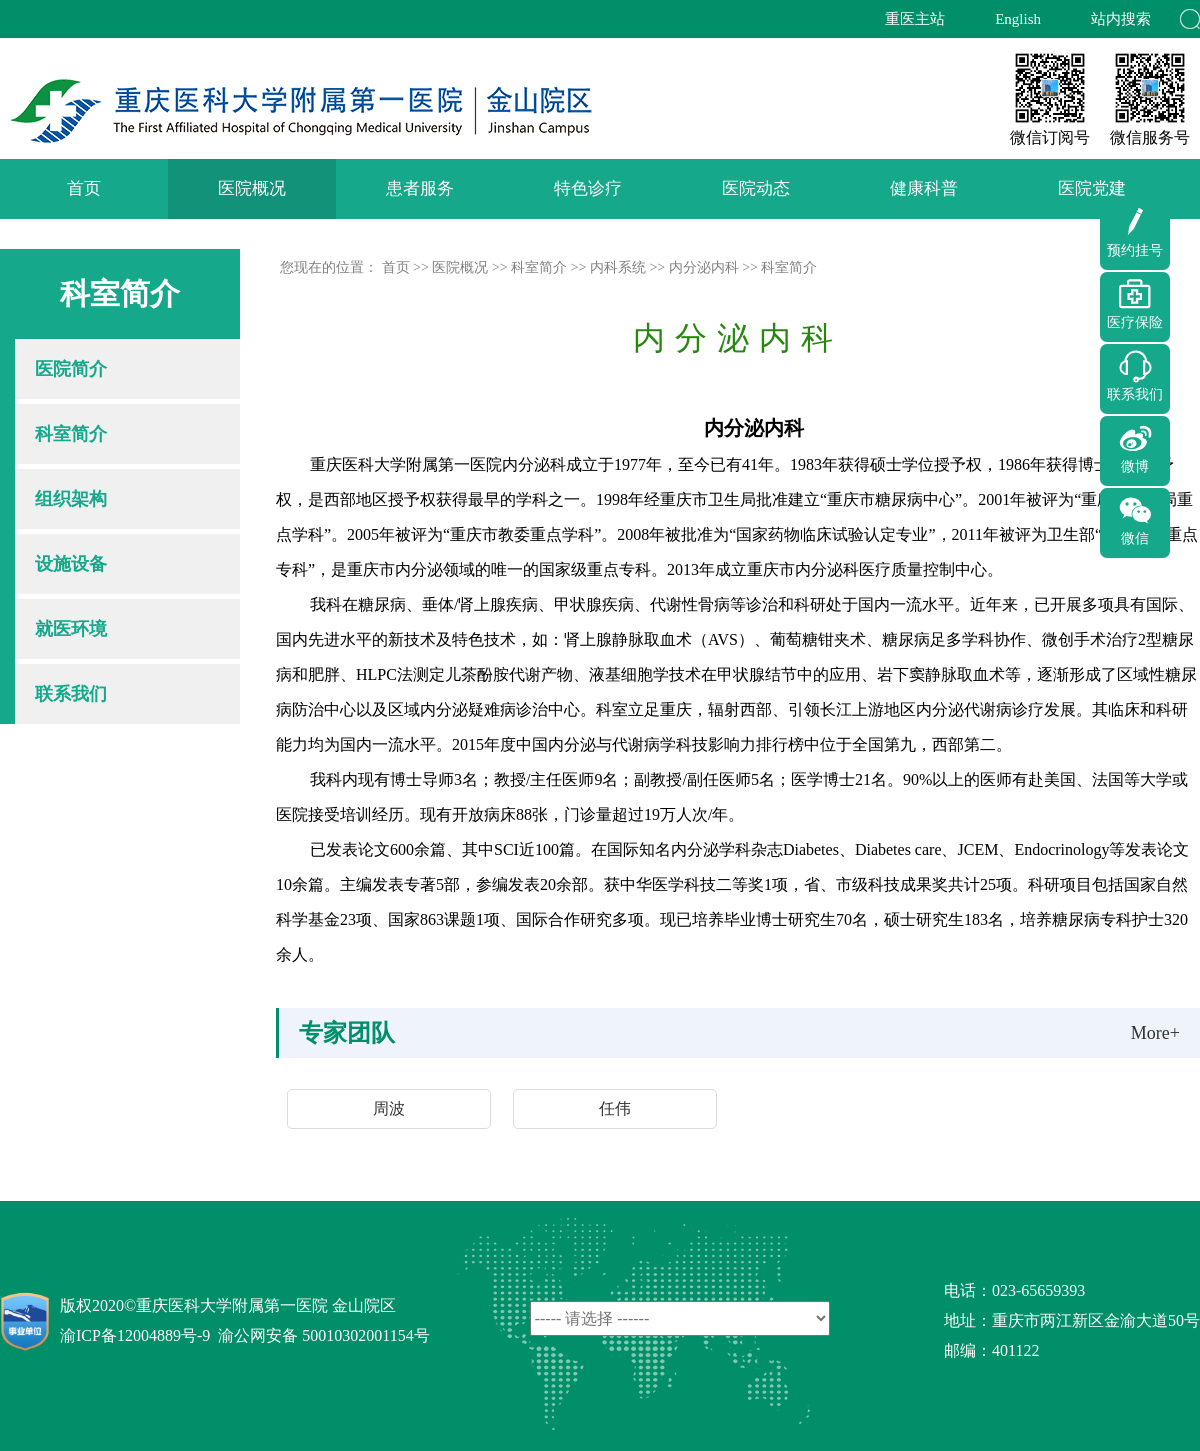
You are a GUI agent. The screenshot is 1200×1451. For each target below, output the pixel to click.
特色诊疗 (588, 188)
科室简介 (71, 434)
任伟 (615, 1108)
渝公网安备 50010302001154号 (323, 1335)
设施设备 (71, 564)
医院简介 (71, 369)
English (1018, 19)
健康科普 (924, 188)
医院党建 (1092, 188)
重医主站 (915, 19)
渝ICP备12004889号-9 (135, 1335)
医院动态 (756, 188)
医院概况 (252, 188)
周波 (389, 1108)
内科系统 (618, 267)
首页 (84, 188)
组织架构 (71, 499)
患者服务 (420, 188)
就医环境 (71, 629)
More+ (1155, 1033)
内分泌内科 (704, 267)
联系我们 (71, 694)
